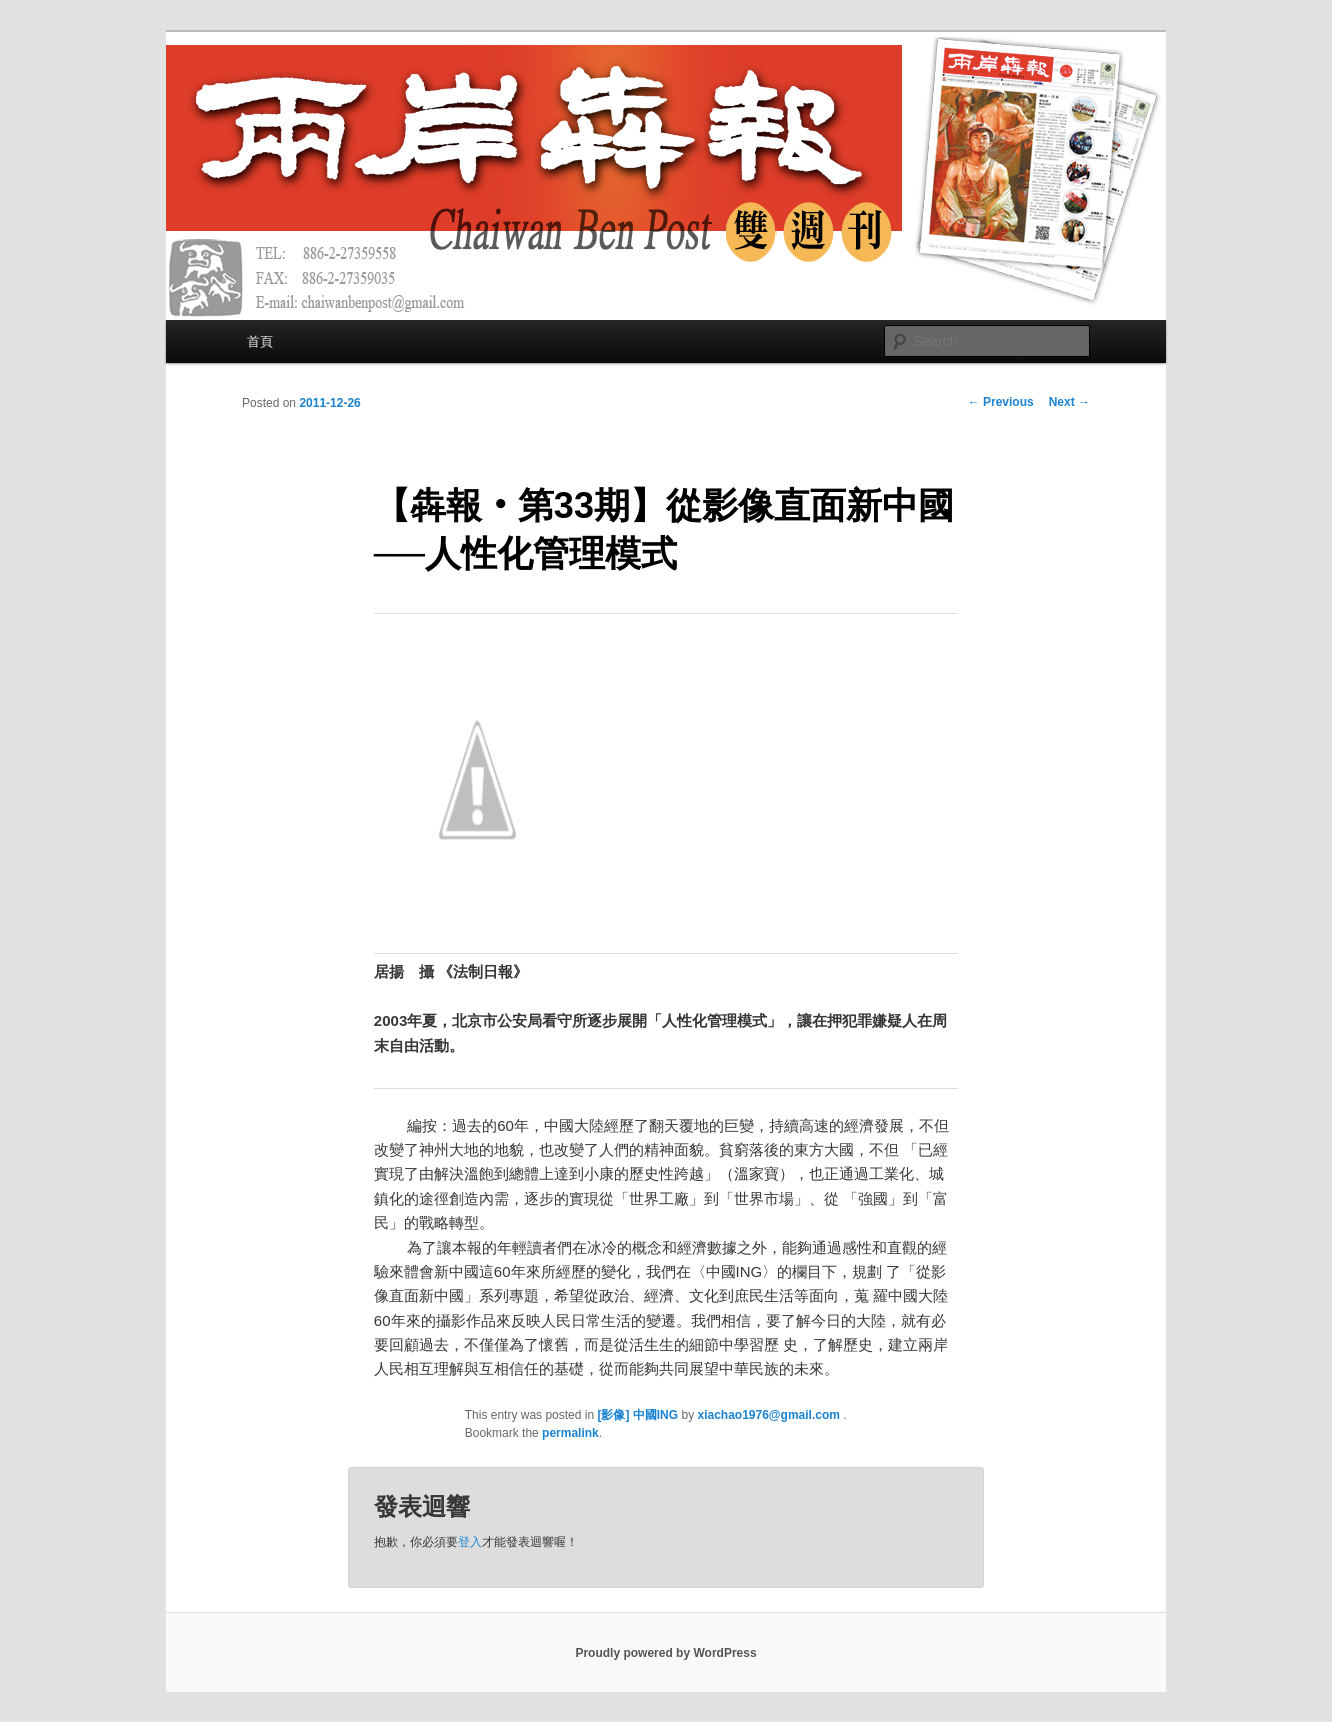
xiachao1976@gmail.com (770, 1415)
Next (1069, 402)
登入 (470, 1542)
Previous (1001, 402)
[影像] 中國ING (637, 1415)
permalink (570, 1433)
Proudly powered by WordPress (665, 1653)
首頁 (260, 341)
